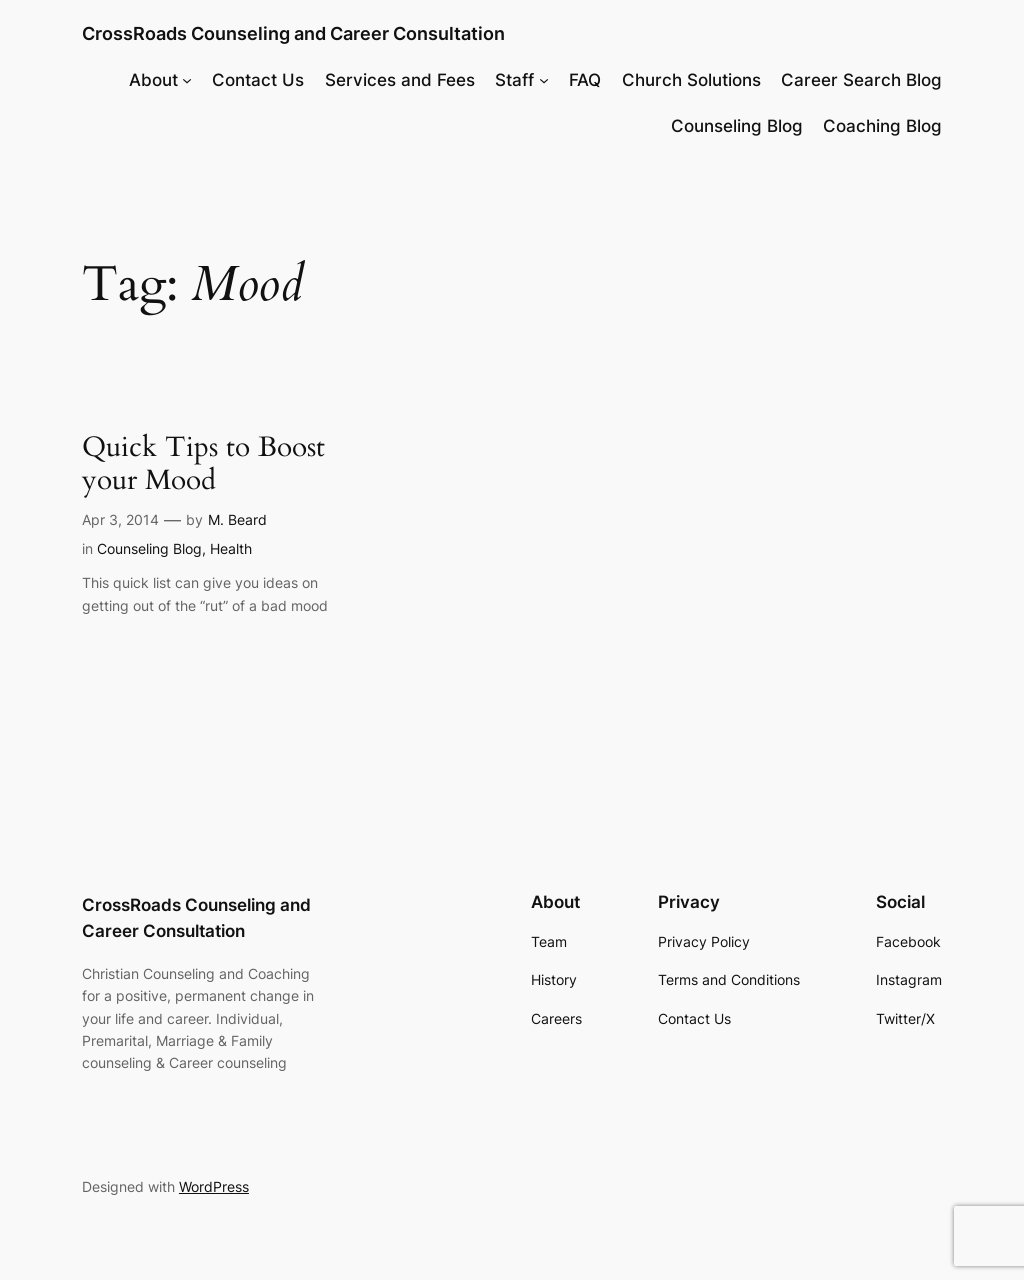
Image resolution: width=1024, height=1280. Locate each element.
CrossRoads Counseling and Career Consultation (293, 33)
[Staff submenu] (544, 80)
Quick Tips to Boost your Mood (203, 464)
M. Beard (237, 519)
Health (231, 548)
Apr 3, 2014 (120, 519)
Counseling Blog (149, 548)
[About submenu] (187, 80)
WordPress (214, 1186)
